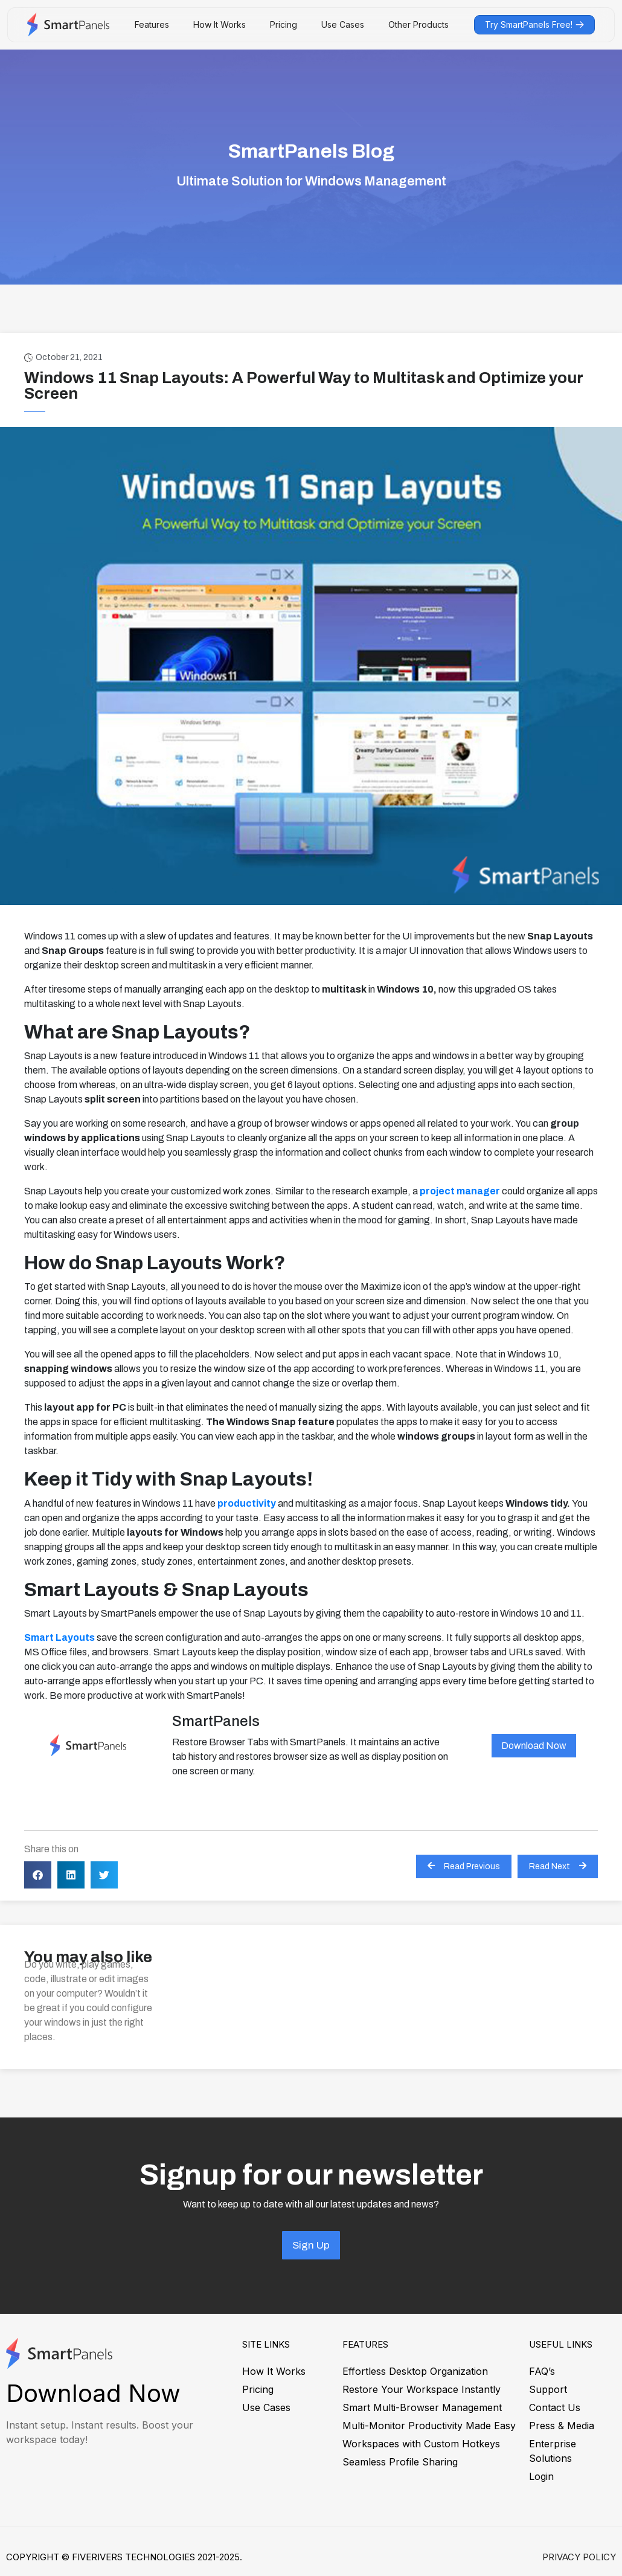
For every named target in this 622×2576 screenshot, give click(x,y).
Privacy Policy (579, 2557)
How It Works (219, 24)
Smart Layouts (59, 1637)
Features (152, 24)
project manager (460, 1191)
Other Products (418, 24)
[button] (37, 1875)
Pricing (283, 24)
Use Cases (342, 24)
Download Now (533, 1745)
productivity (246, 1503)
